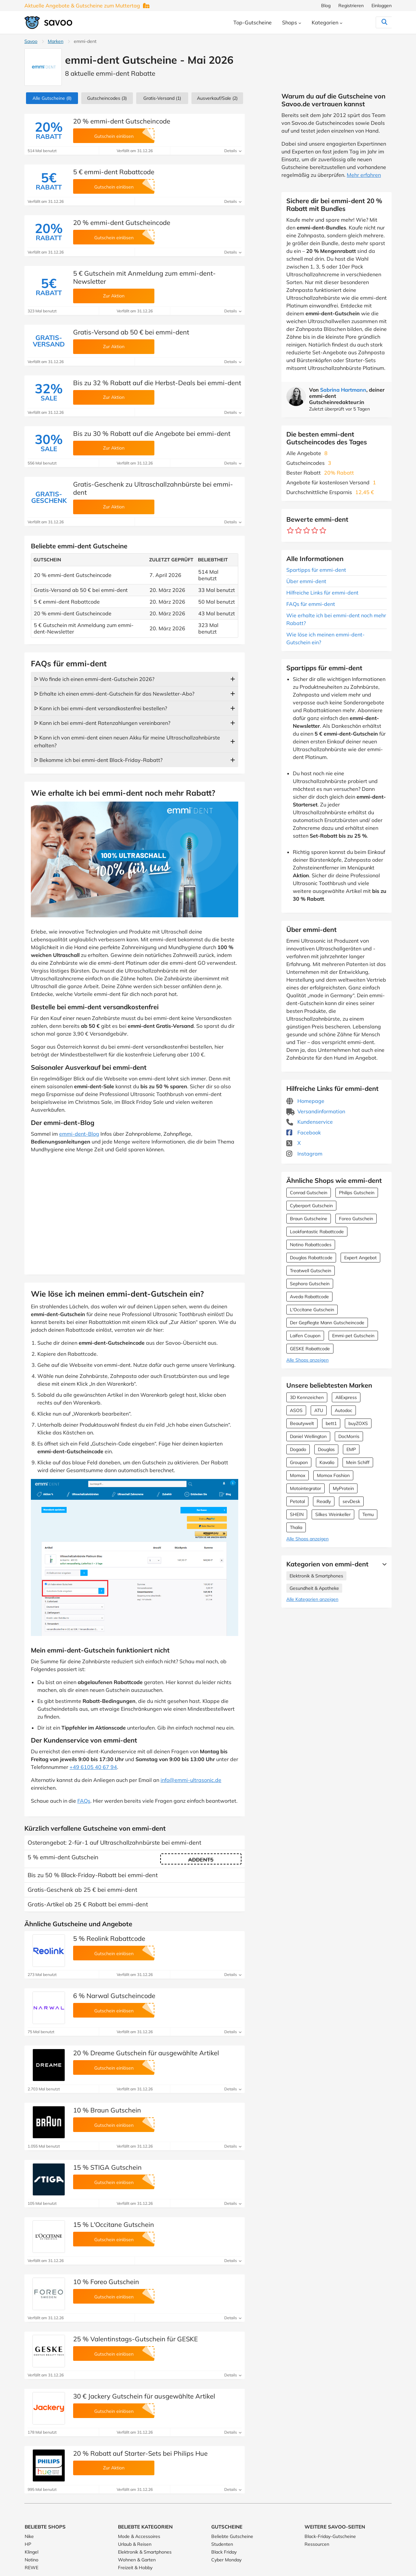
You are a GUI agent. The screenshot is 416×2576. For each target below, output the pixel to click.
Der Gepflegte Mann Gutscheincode (327, 1323)
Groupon (299, 1462)
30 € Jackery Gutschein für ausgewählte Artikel (144, 2396)
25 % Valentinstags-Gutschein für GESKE (135, 2339)
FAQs (83, 1801)
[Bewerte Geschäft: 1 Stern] (290, 530)
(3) (107, 98)
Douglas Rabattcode (311, 1258)
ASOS (296, 1410)
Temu (368, 1514)
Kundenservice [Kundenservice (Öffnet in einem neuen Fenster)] (309, 1121)
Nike (29, 2536)
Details (232, 150)
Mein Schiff (358, 1462)
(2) (217, 98)
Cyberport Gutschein (311, 1206)
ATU (318, 1410)
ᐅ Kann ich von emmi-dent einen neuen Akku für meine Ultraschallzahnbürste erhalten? (127, 741)
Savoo (30, 41)
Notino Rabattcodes (311, 1245)
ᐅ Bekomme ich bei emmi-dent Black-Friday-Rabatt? (98, 760)
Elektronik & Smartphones (316, 1576)
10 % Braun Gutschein (107, 2110)
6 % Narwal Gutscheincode (114, 1996)
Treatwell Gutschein (310, 1271)
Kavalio (326, 1462)
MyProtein (343, 1488)
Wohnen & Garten (137, 2560)
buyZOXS (358, 1423)
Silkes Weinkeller (333, 1514)
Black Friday (224, 2552)
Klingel (31, 2552)
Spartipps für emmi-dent (316, 570)
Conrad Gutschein (308, 1193)
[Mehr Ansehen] (383, 1564)
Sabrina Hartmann (343, 389)
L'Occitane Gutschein (312, 1310)
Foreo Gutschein (356, 1219)
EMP (351, 1449)
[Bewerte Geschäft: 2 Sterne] (298, 530)
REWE (31, 2567)
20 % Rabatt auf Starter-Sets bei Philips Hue (140, 2453)
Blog (326, 5)
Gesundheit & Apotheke (314, 1588)
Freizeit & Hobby (135, 2567)
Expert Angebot (360, 1258)
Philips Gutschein (356, 1193)
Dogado (298, 1449)
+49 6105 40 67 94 (93, 1767)
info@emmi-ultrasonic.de (191, 1780)
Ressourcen (317, 2544)
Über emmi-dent (306, 581)
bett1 (331, 1423)
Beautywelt (302, 1423)
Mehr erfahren (364, 175)
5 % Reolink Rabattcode (109, 1938)
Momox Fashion (333, 1475)
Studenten (222, 2544)
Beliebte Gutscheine (232, 2536)
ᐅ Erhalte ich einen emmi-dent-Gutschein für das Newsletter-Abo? (114, 693)
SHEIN (297, 1514)
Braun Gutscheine (308, 1219)
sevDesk (351, 1501)
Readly (324, 1501)
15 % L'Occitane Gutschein (113, 2224)
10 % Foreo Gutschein (106, 2282)
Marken (55, 41)
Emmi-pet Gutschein (353, 1336)
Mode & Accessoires (139, 2536)
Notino (31, 2560)
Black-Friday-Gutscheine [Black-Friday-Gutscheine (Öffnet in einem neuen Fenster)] (330, 2536)
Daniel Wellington (308, 1436)
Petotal (297, 1501)
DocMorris (348, 1436)
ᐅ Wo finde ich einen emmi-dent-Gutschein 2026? (94, 679)
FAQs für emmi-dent (310, 604)
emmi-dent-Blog (79, 1134)
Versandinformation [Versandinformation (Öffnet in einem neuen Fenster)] (315, 1111)
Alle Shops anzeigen (307, 1360)
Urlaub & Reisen (134, 2544)
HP (28, 2544)
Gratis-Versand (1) (162, 98)
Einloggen (381, 5)
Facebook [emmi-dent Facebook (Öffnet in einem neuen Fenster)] (303, 1132)
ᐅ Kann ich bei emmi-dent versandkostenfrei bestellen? (100, 708)
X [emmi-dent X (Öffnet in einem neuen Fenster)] (293, 1143)
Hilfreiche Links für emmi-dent (322, 592)
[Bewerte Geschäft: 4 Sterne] (315, 530)
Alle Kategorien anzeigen (312, 1599)
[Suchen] (371, 22)
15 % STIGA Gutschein (107, 2167)
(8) (52, 98)
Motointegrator (305, 1488)
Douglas (326, 1449)
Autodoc (343, 1410)
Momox (297, 1475)
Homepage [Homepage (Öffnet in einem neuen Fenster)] (305, 1101)
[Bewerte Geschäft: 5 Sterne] (323, 530)
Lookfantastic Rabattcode (317, 1232)
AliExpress (346, 1397)
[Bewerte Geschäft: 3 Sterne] (307, 530)
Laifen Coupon (305, 1336)
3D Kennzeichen (307, 1397)
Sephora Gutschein (310, 1284)
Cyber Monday (226, 2560)
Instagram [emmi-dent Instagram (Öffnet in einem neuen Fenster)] (304, 1153)
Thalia (296, 1527)
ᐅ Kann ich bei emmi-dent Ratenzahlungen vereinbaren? (102, 723)
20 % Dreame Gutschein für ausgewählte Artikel (146, 2053)
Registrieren (351, 5)
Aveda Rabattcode (309, 1297)
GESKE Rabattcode (310, 1349)
